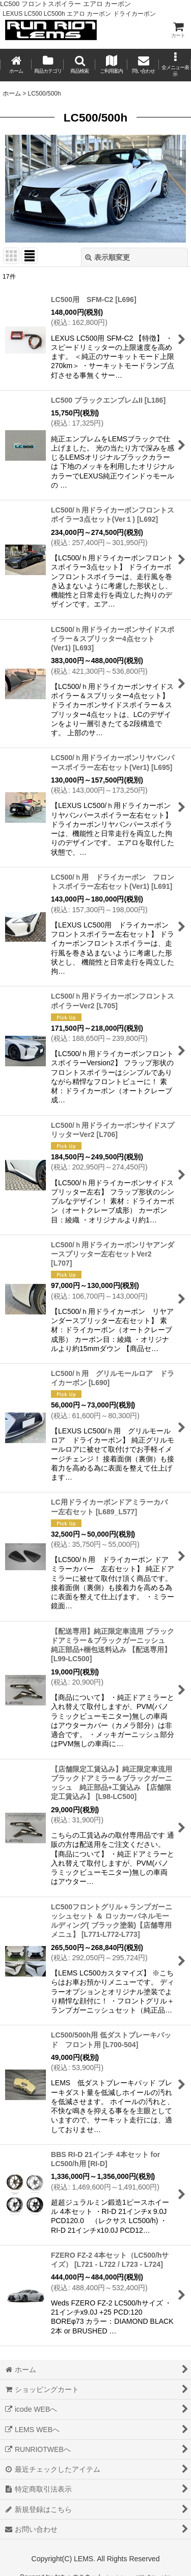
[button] (79, 65)
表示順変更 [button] (107, 257)
